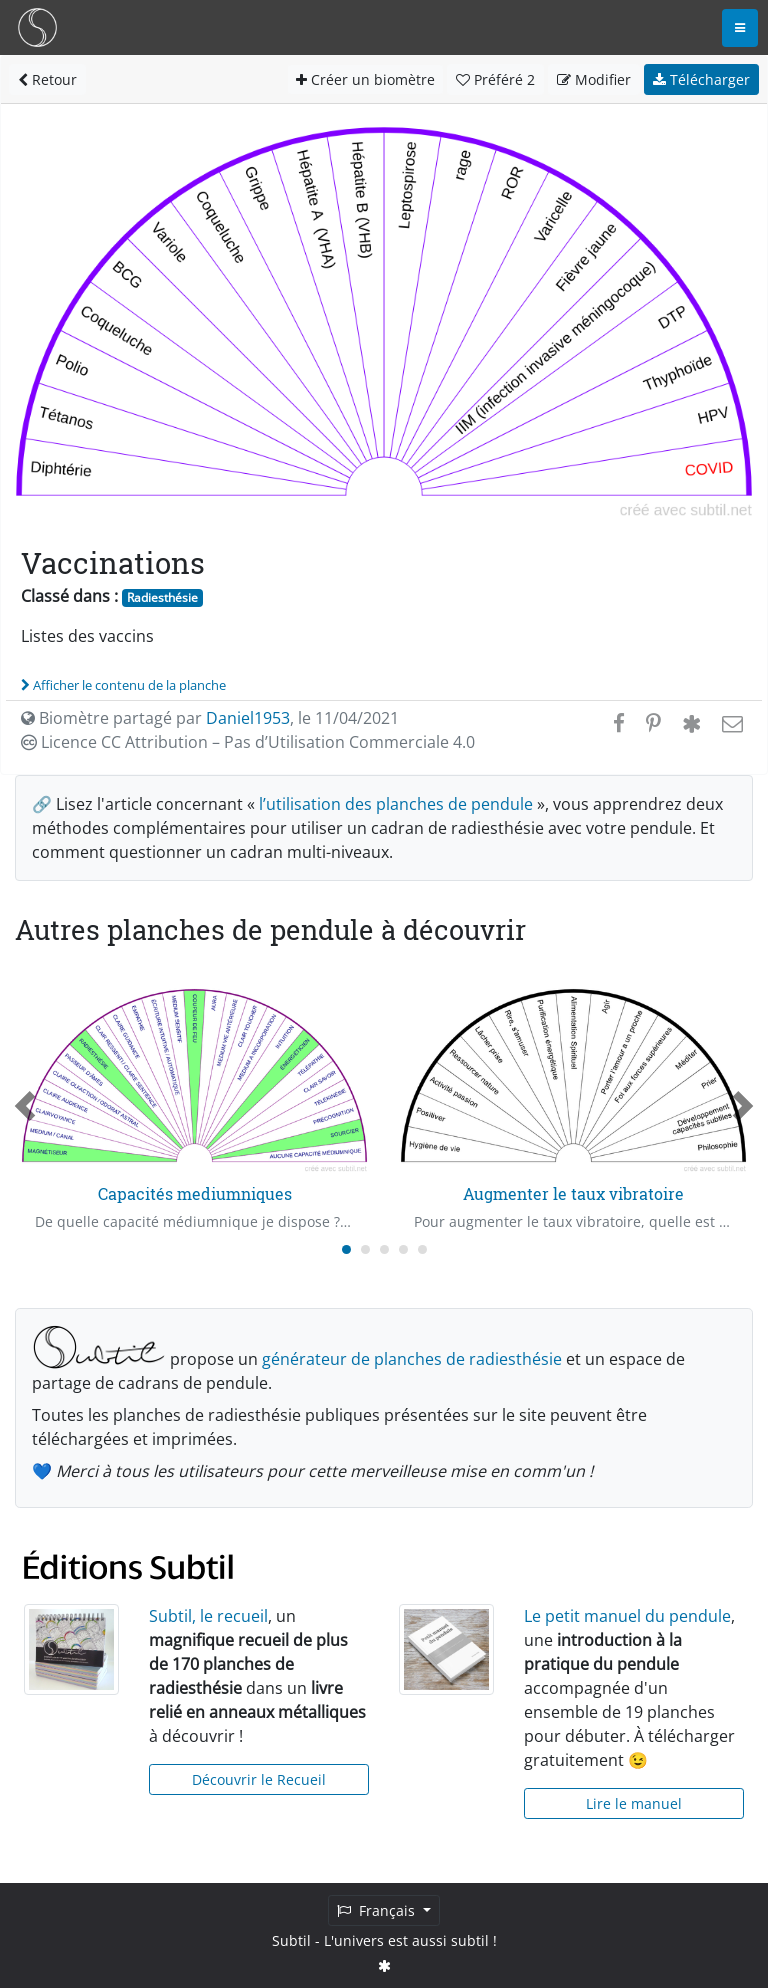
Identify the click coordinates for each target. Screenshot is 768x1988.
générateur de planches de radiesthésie (412, 1359)
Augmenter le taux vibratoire (573, 1193)
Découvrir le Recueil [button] (259, 1779)
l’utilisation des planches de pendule (396, 804)
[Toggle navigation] (740, 28)
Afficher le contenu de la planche (123, 685)
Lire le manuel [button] (634, 1803)
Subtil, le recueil (208, 1616)
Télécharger (701, 79)
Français (378, 1910)
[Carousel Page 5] (422, 1249)
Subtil (291, 1940)
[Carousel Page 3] (384, 1249)
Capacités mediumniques (195, 1193)
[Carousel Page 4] (403, 1249)
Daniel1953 (248, 718)
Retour (47, 79)
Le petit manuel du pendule (627, 1616)
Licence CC (248, 742)
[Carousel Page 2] (365, 1249)
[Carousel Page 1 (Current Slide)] (346, 1249)
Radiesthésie (162, 597)
